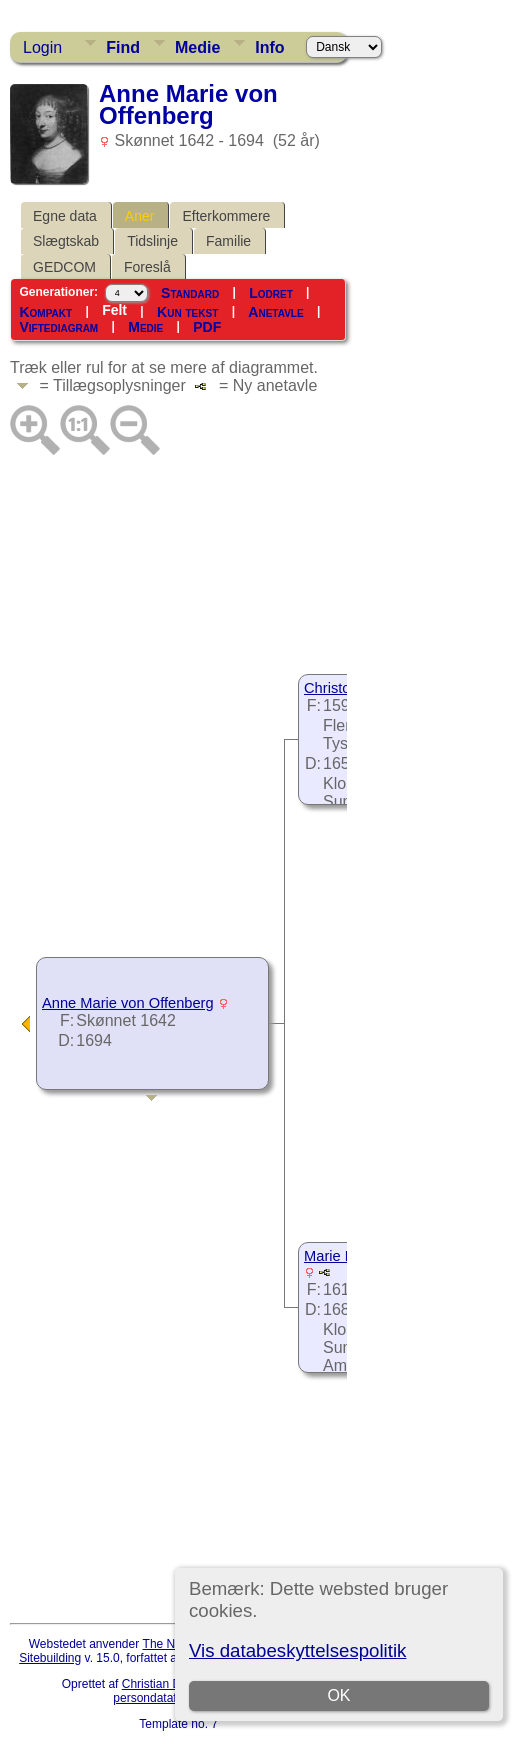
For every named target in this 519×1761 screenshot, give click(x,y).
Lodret (271, 292)
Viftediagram (58, 327)
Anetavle (275, 311)
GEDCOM (64, 267)
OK (339, 1695)
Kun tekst (187, 311)
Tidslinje (152, 241)
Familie (228, 241)
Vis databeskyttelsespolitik (297, 1650)
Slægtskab (66, 241)
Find (123, 47)
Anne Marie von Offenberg (128, 1003)
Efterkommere (226, 216)
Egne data (65, 216)
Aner (140, 216)
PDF (207, 327)
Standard (190, 292)
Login (42, 47)
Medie (197, 47)
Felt (114, 310)
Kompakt (45, 311)
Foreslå (147, 267)
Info (269, 47)
